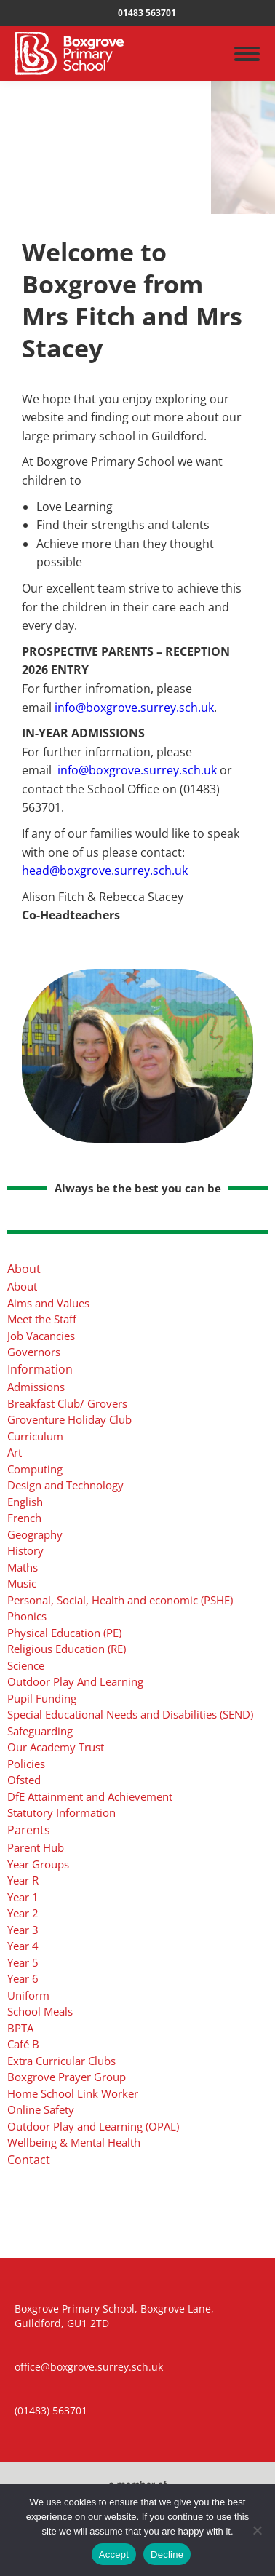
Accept (114, 2554)
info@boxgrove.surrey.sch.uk (134, 708)
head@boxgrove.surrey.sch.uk (105, 871)
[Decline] (257, 2530)
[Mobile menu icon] (247, 54)
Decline (167, 2554)
